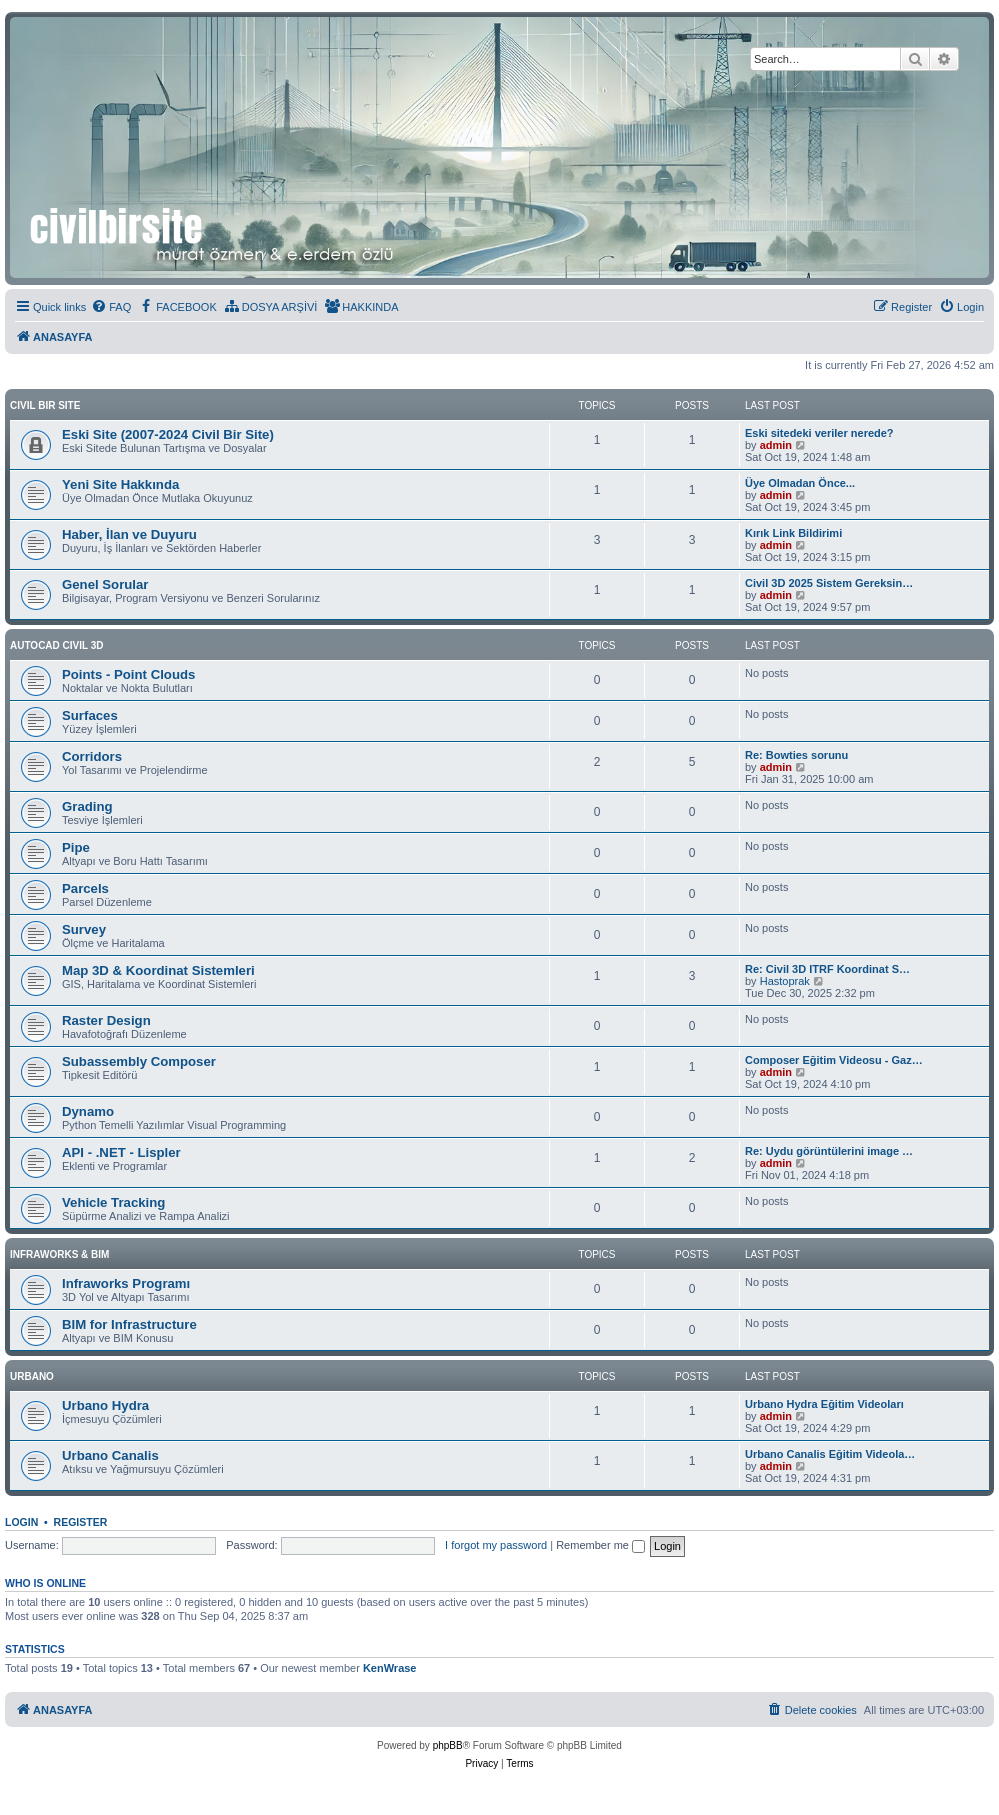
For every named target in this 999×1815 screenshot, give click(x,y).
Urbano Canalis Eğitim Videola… (830, 1454)
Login (21, 1522)
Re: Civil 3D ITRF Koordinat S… (827, 969)
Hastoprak (785, 981)
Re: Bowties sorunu (796, 755)
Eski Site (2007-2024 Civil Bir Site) (168, 434)
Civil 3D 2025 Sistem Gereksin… (829, 583)
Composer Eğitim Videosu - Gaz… (834, 1060)
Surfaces (90, 715)
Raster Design (106, 1020)
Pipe (76, 847)
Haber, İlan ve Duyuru (129, 534)
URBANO (32, 1376)
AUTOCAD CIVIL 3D (57, 645)
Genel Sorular (105, 584)
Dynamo (88, 1111)
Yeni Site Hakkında (120, 484)
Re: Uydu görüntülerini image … (829, 1151)
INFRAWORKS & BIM (59, 1254)
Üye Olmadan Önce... (800, 483)
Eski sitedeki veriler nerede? (819, 433)
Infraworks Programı (126, 1283)
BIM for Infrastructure (129, 1324)
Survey (84, 929)
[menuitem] (111, 307)
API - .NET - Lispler (121, 1152)
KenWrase (390, 1668)
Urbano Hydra (105, 1405)
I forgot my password (496, 1545)
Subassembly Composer (139, 1061)
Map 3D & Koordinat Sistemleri (158, 970)
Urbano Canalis (110, 1455)
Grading (87, 806)
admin (776, 445)
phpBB (448, 1745)
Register (81, 1522)
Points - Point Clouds (128, 674)
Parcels (85, 888)
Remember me (600, 1545)
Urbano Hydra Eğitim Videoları (824, 1404)
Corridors (92, 756)
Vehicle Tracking (113, 1202)
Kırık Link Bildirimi (793, 533)
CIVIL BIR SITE (45, 405)
